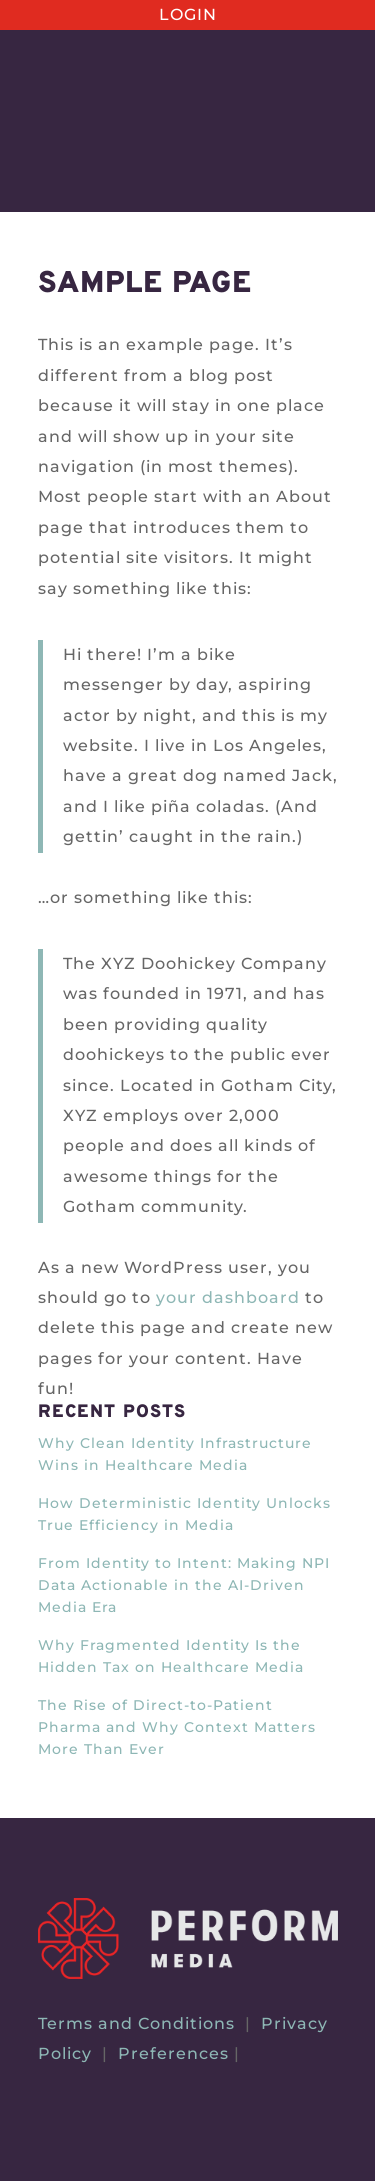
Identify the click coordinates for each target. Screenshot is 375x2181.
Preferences (173, 2053)
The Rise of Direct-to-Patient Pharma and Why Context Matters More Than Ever (177, 1727)
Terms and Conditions (136, 2023)
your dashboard (228, 1297)
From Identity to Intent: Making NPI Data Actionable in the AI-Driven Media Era (184, 1585)
